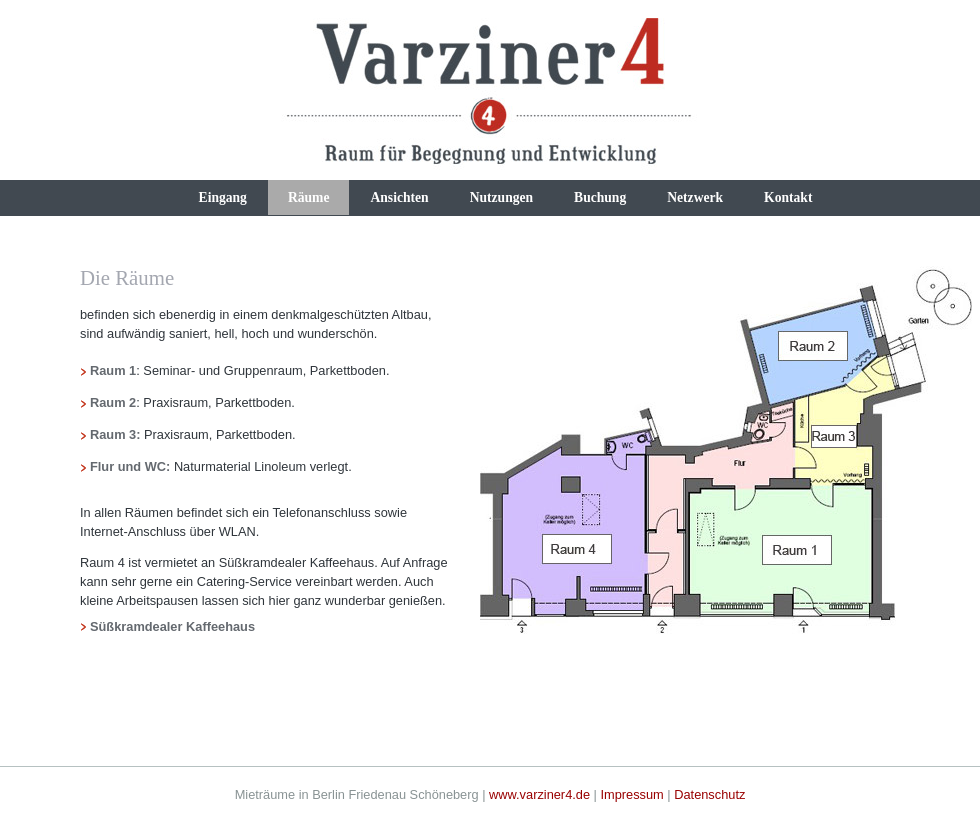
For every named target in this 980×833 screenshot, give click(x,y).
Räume (309, 197)
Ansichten (399, 197)
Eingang (223, 197)
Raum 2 (113, 402)
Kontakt (788, 197)
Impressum (631, 794)
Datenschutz (709, 794)
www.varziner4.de (539, 794)
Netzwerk (695, 197)
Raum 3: (115, 434)
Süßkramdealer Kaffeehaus (172, 626)
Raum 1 (113, 370)
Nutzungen (501, 197)
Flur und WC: (132, 466)
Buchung (600, 197)
